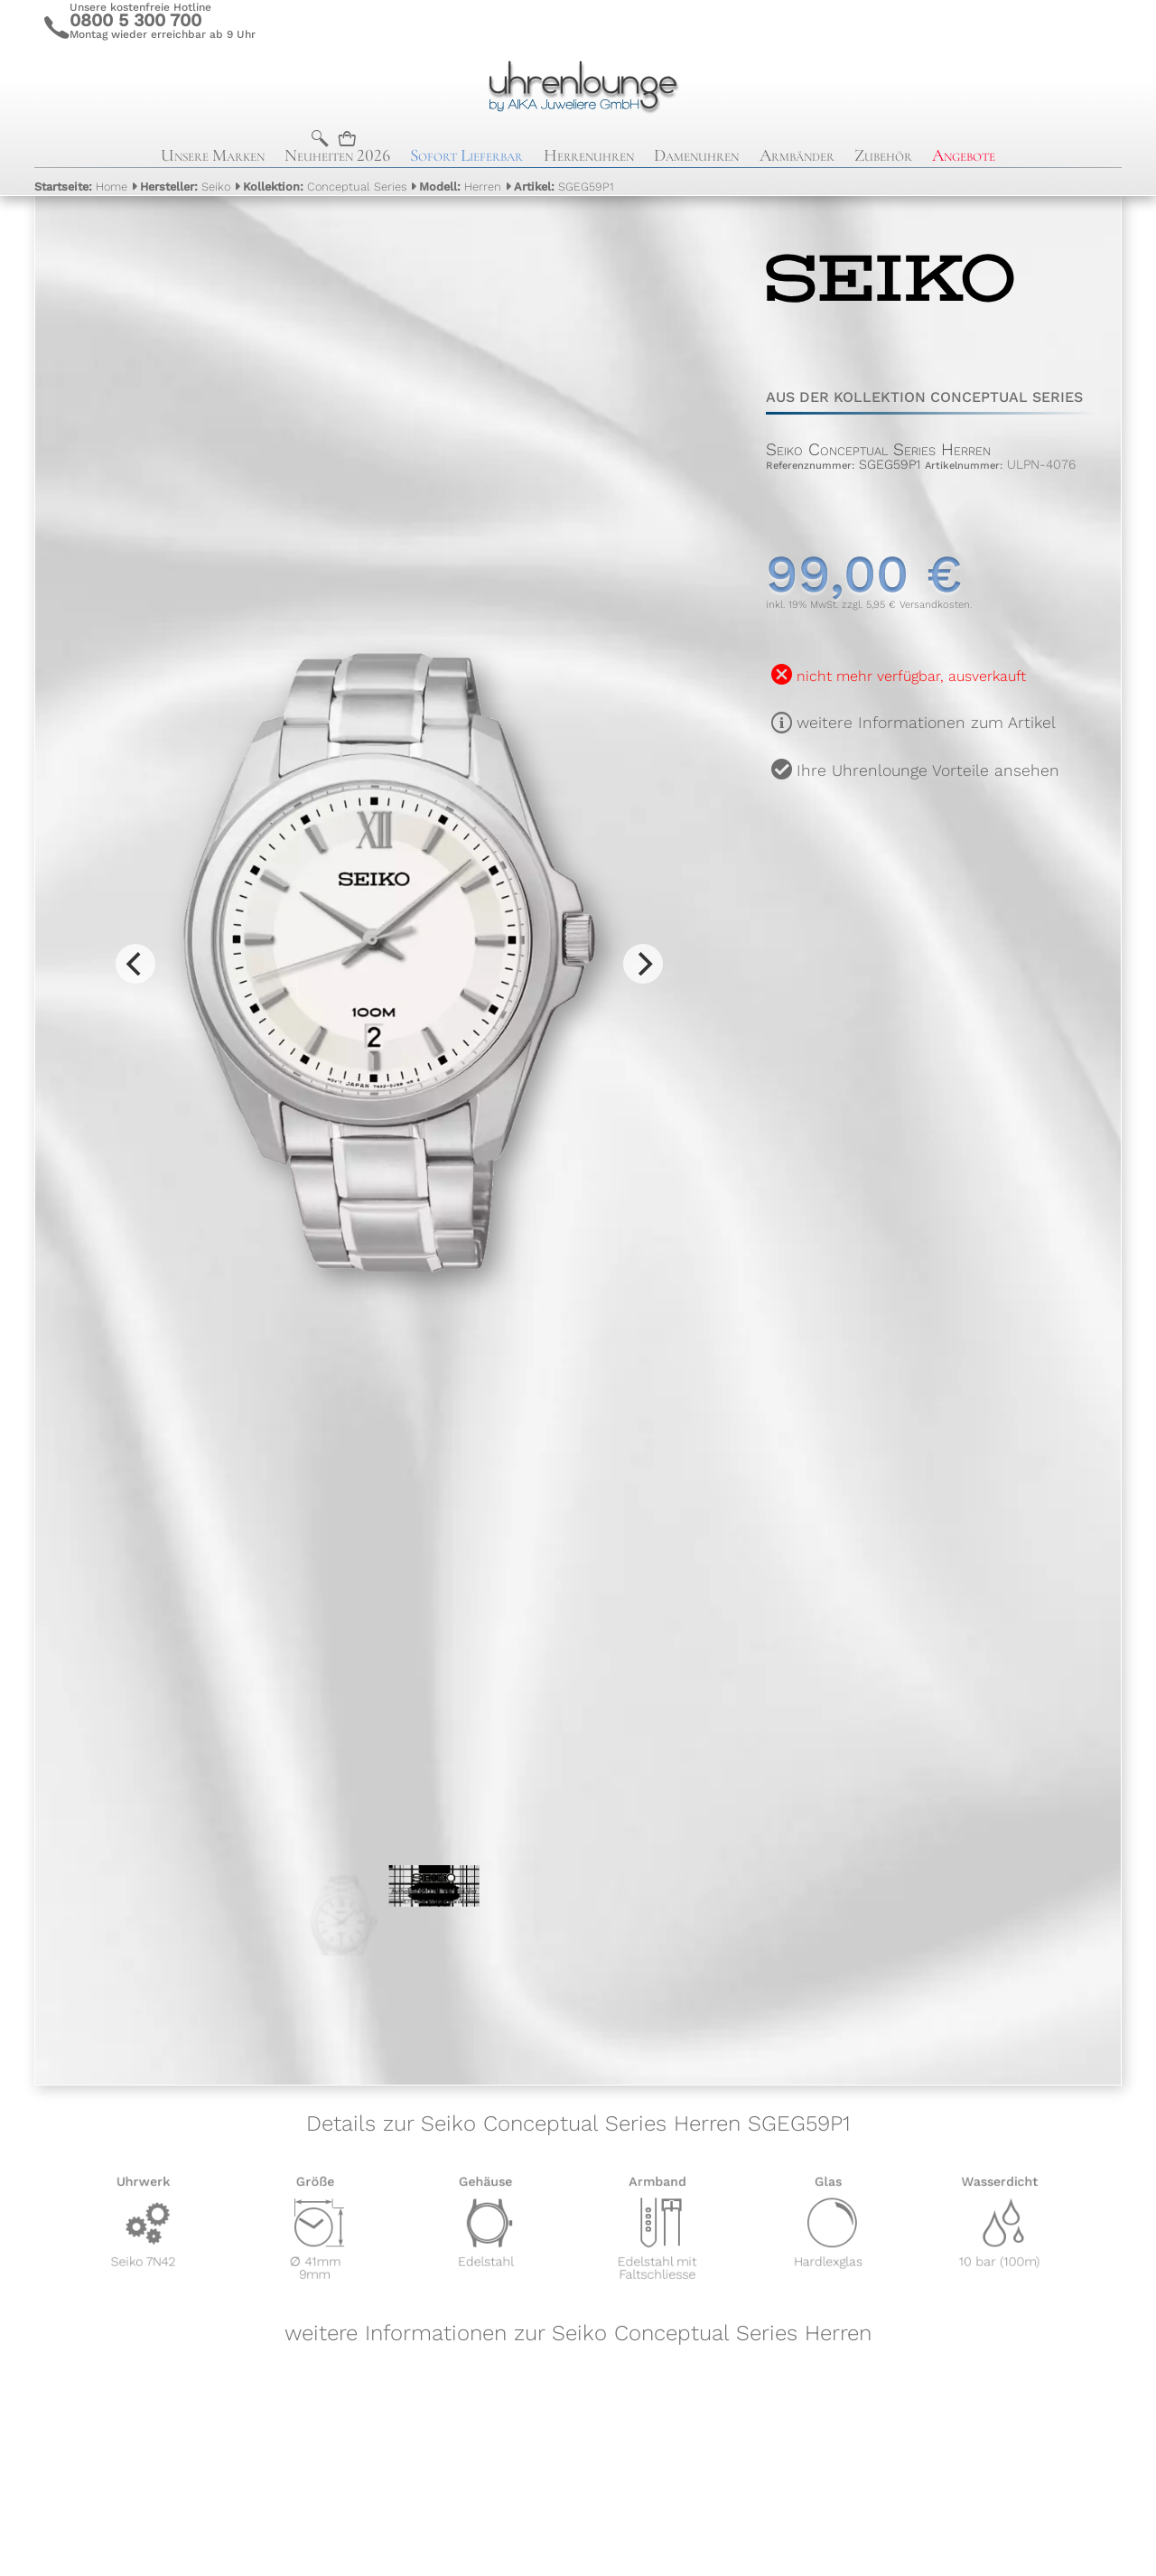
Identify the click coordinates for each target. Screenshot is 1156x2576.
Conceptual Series (324, 186)
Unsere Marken (213, 155)
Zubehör (883, 155)
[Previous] (135, 964)
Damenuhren (696, 155)
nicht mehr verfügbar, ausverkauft (911, 676)
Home (80, 186)
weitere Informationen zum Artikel (926, 723)
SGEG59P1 (564, 186)
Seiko (185, 186)
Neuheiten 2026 (337, 155)
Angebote (963, 155)
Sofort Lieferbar (466, 155)
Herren (460, 186)
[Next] (643, 964)
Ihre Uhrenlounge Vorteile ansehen (928, 770)
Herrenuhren (589, 155)
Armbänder (797, 155)
